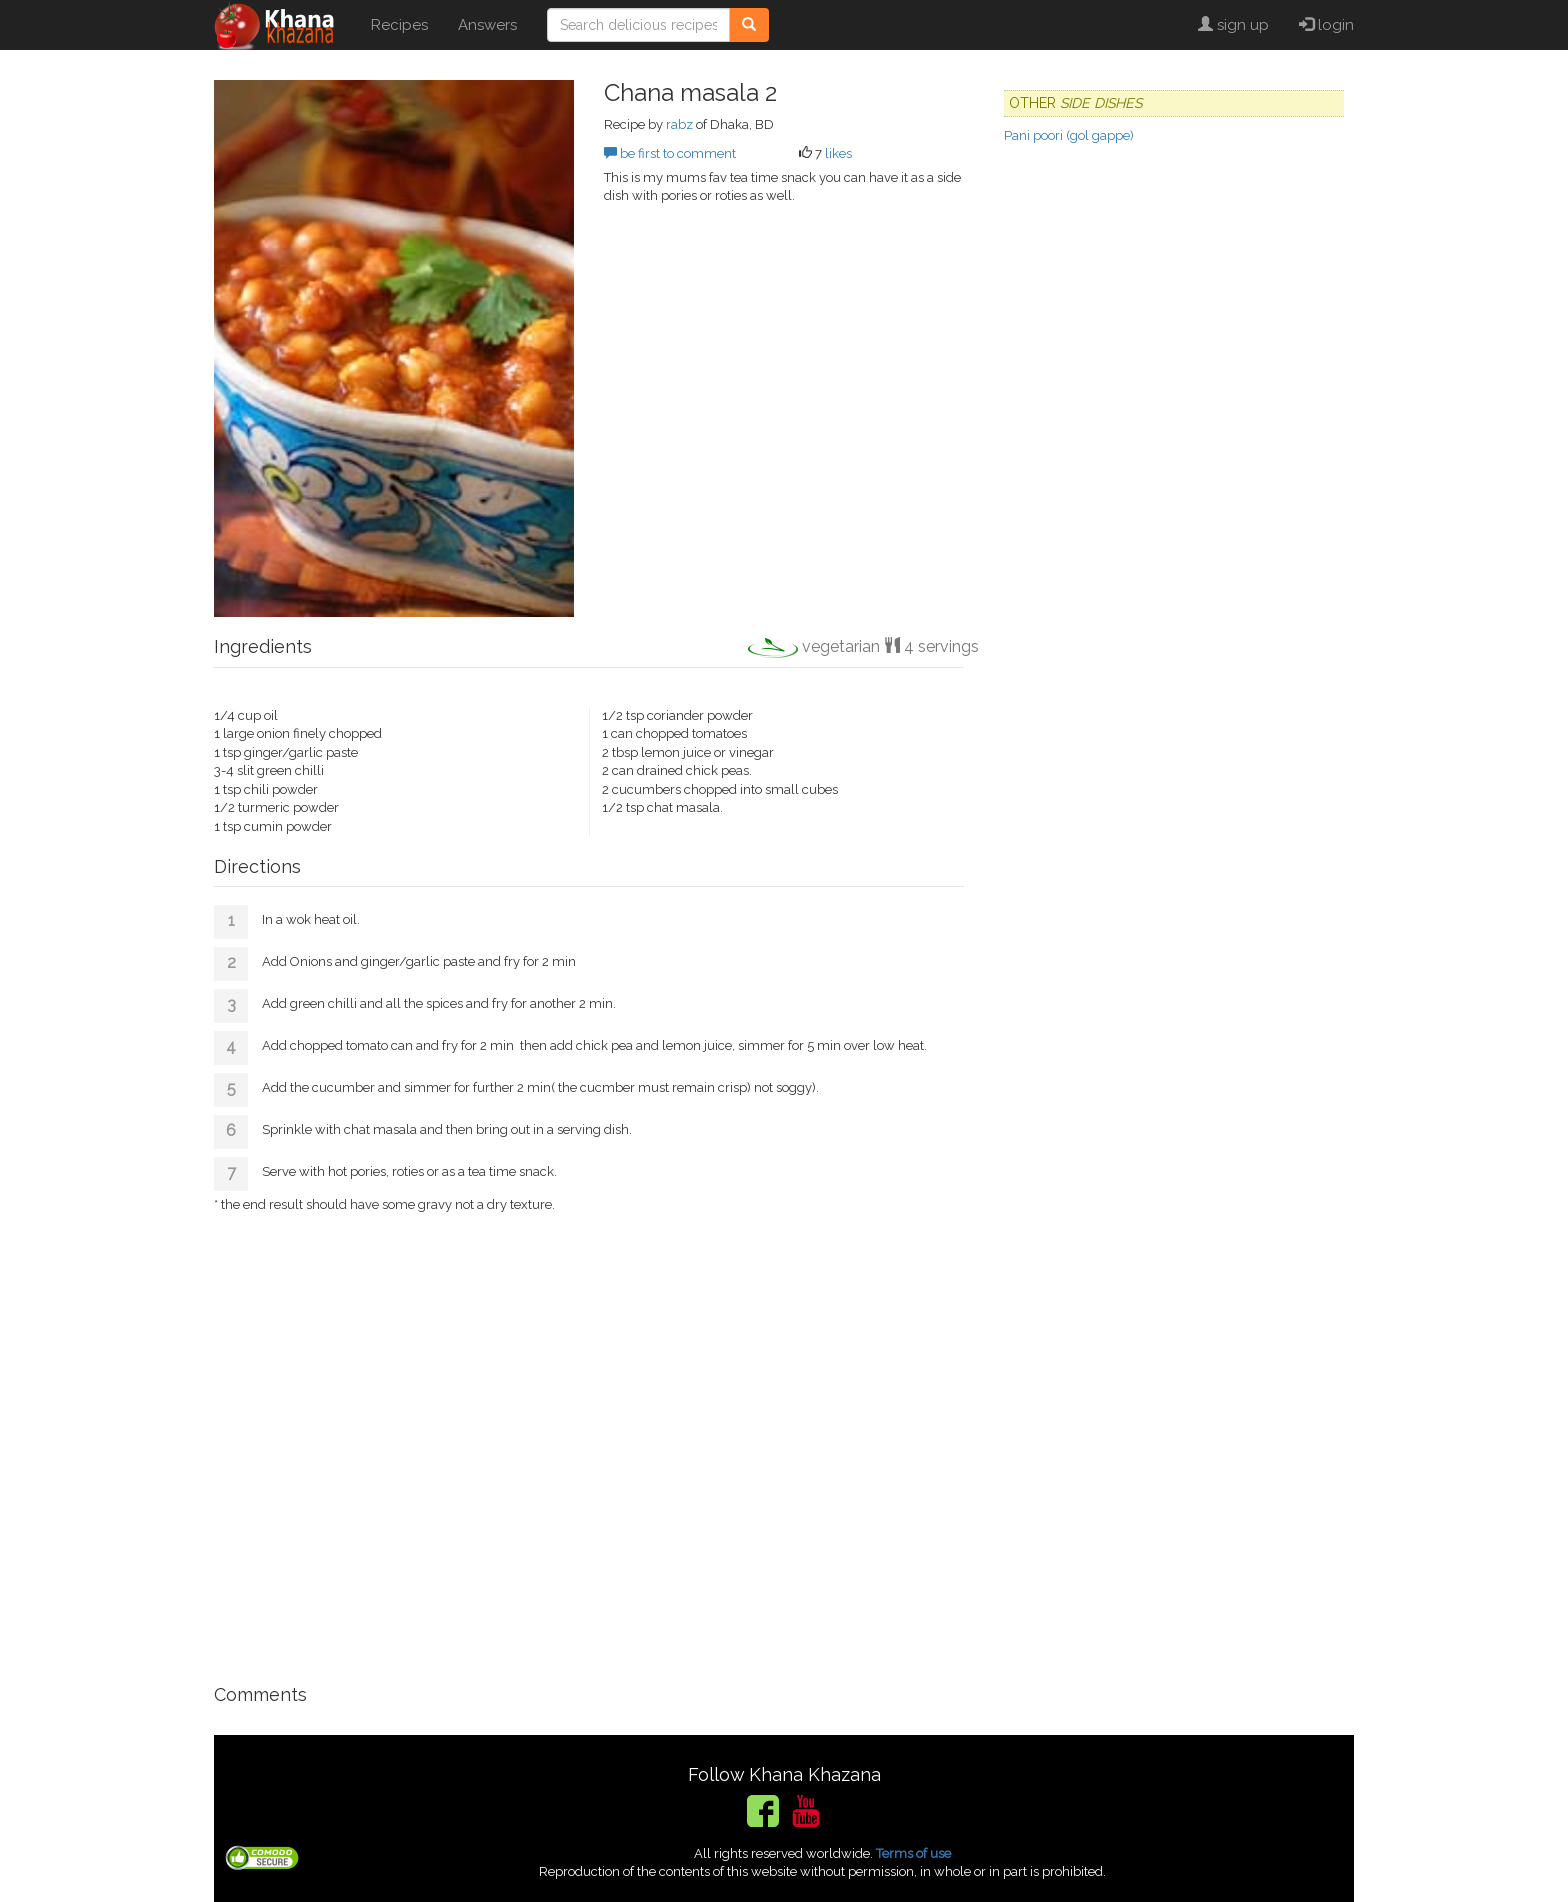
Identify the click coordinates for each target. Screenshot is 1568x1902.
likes (838, 153)
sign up (1233, 25)
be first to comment (670, 153)
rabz (679, 124)
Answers (487, 25)
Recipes (399, 25)
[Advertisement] (589, 1440)
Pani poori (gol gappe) (1069, 135)
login (1326, 25)
